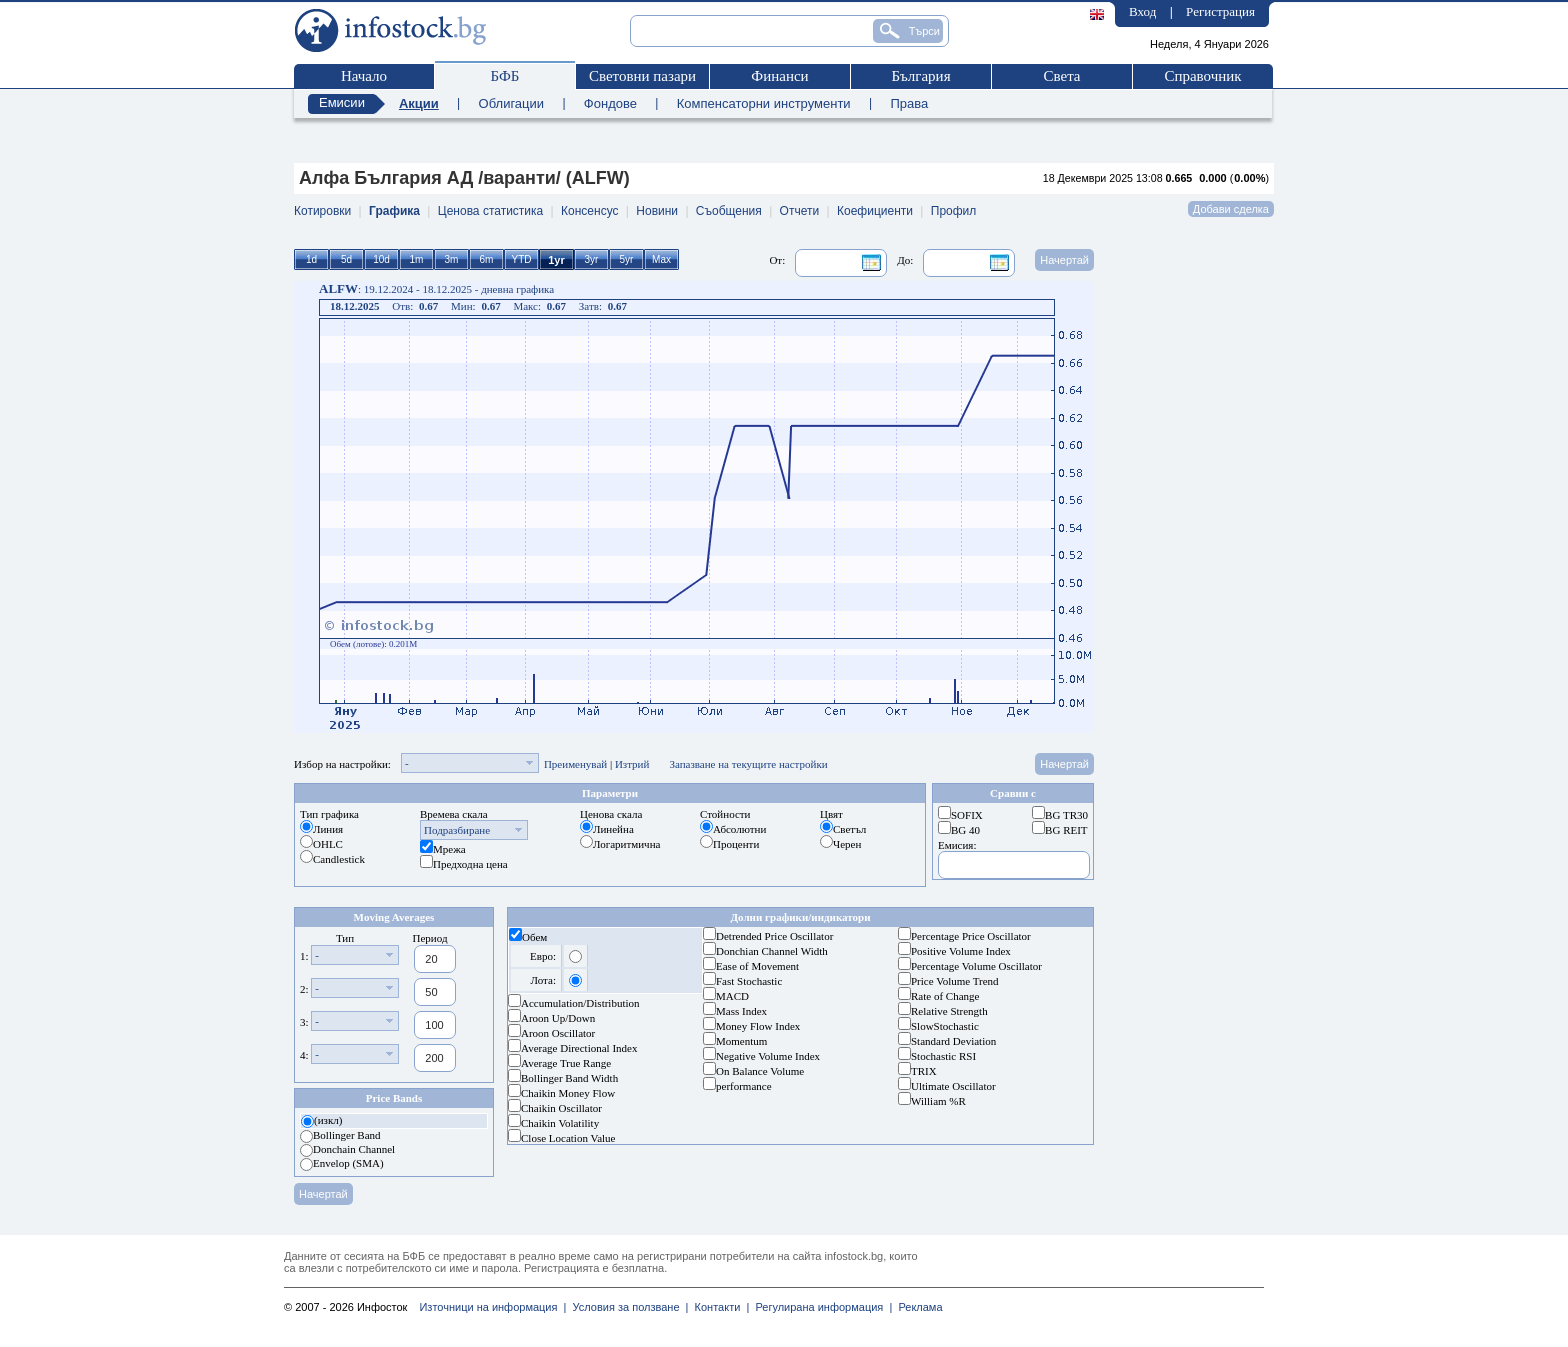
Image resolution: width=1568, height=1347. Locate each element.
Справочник (1202, 76)
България (920, 76)
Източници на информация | (492, 1307)
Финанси (779, 76)
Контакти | (718, 1307)
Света (1061, 76)
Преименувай (575, 764)
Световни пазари (642, 76)
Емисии (342, 102)
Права (909, 103)
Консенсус (589, 211)
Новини (657, 211)
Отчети (800, 211)
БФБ (505, 76)
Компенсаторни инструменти (764, 103)
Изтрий (632, 764)
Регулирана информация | (820, 1307)
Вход (1142, 11)
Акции (419, 103)
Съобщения (729, 211)
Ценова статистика (490, 211)
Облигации (511, 103)
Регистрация (1220, 11)
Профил (954, 211)
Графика (394, 211)
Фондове (610, 103)
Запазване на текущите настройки (748, 764)
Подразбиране (457, 830)
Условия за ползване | (627, 1307)
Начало (364, 76)
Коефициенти (875, 211)
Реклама (917, 1307)
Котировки (322, 211)
